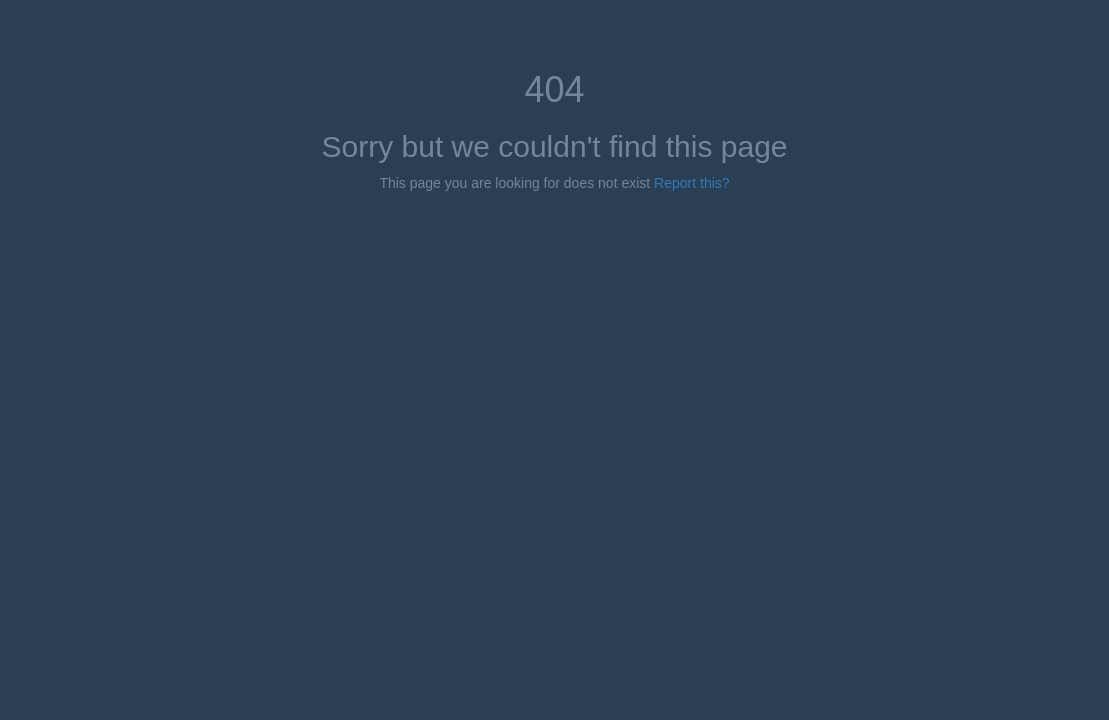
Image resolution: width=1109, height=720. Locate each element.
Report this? (691, 183)
